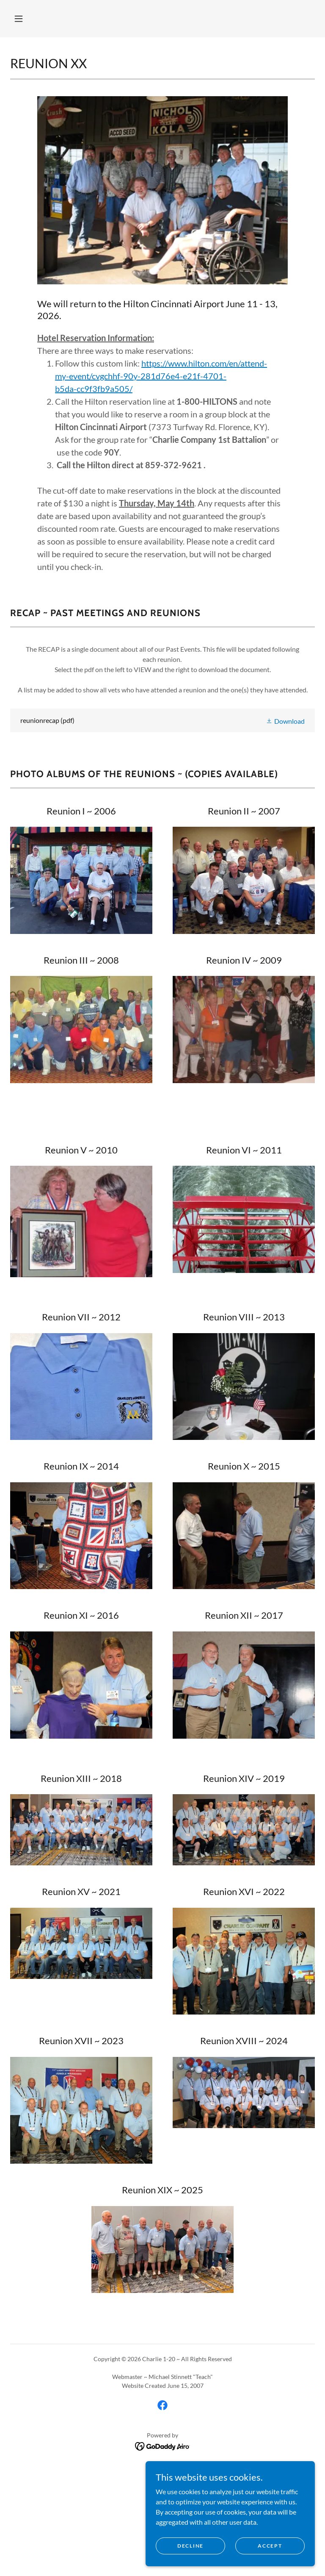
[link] (162, 720)
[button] (18, 18)
